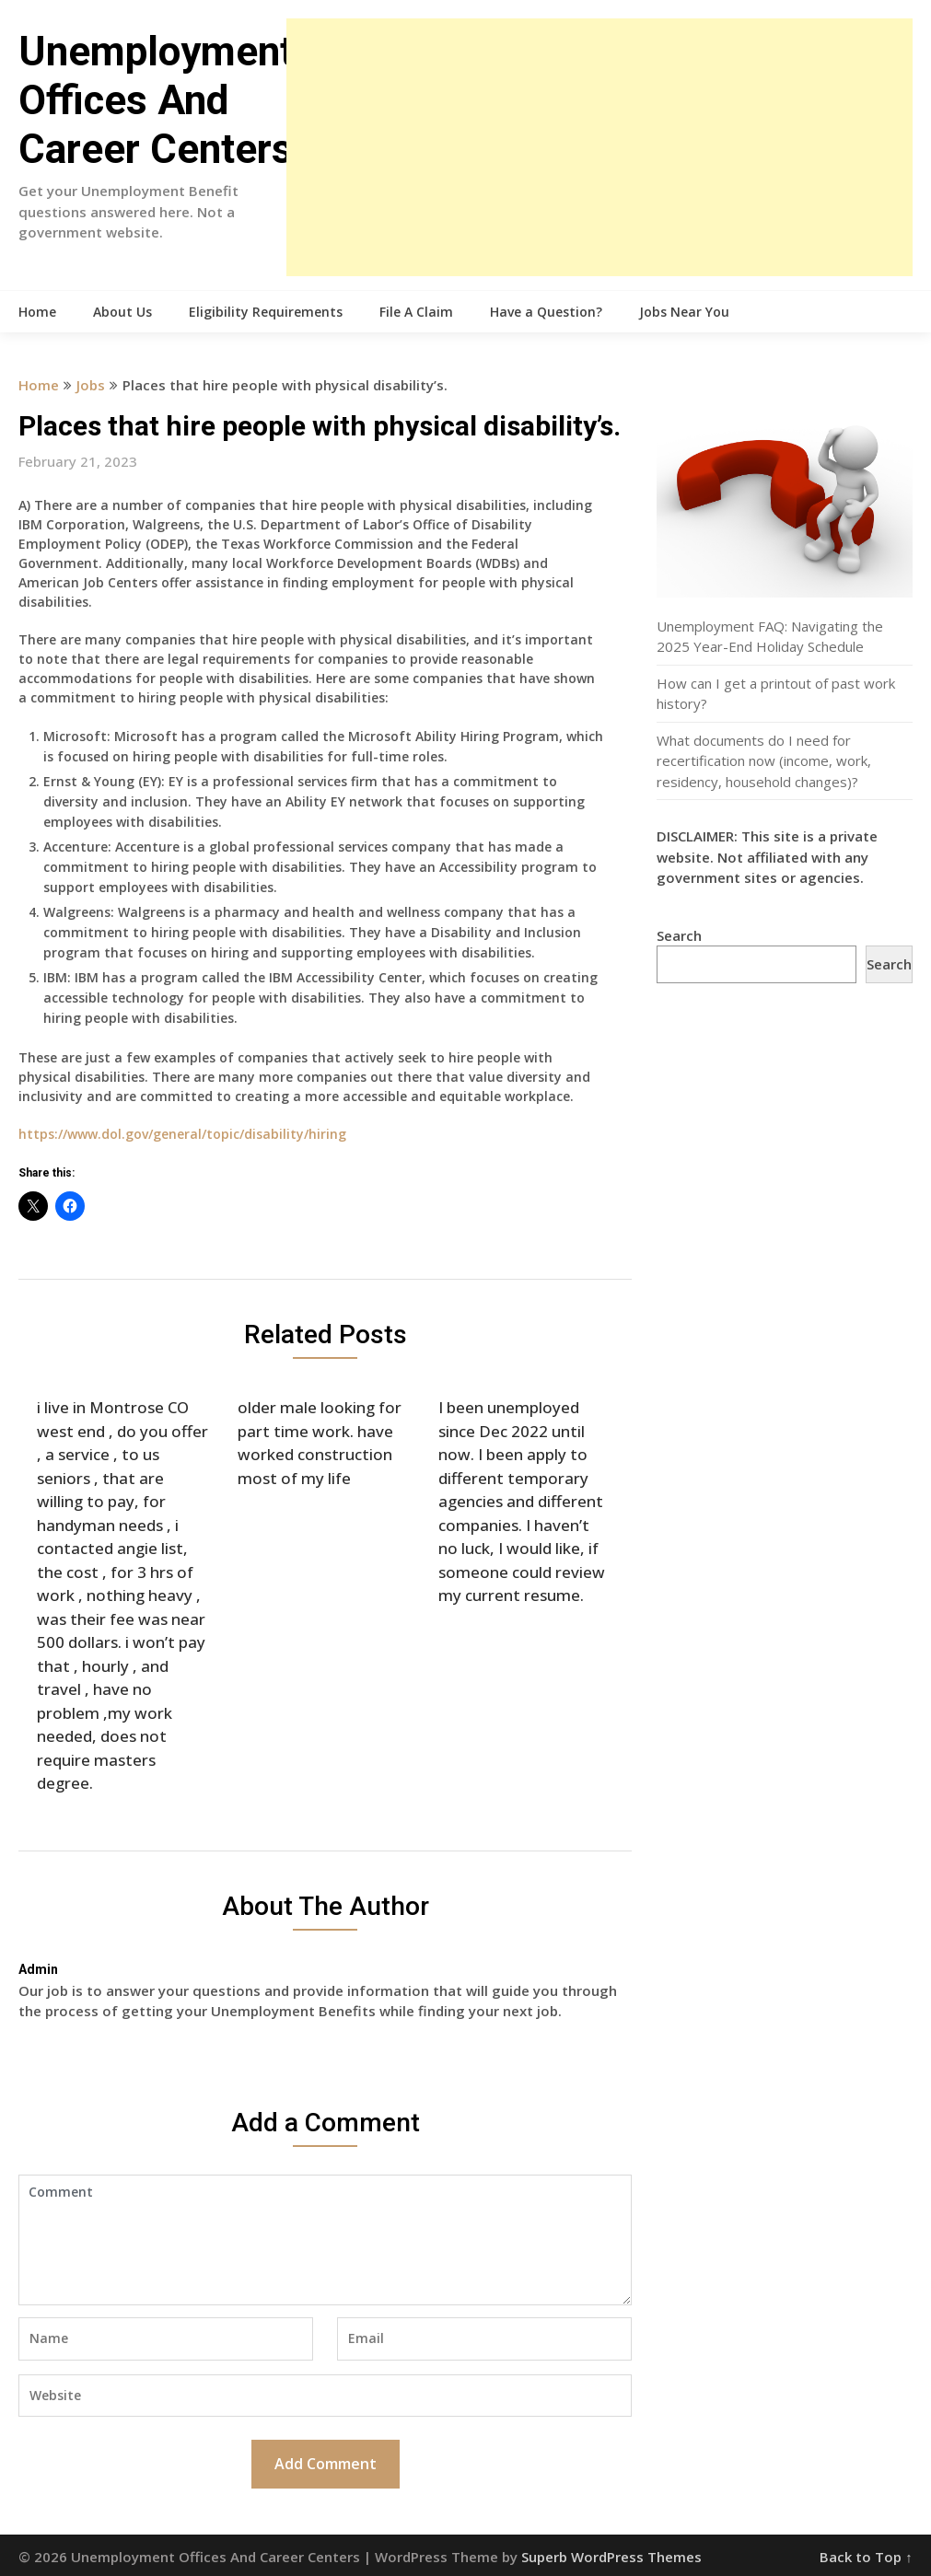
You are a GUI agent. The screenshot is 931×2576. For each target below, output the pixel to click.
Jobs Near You (684, 311)
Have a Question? (546, 311)
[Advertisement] (599, 147)
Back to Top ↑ (866, 2556)
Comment (325, 2240)
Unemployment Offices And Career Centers (156, 100)
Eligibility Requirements (266, 311)
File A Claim (416, 311)
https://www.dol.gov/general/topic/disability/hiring (182, 1134)
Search (679, 935)
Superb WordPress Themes (611, 2556)
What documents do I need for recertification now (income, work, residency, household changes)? (764, 761)
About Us (122, 311)
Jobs (90, 385)
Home (37, 311)
